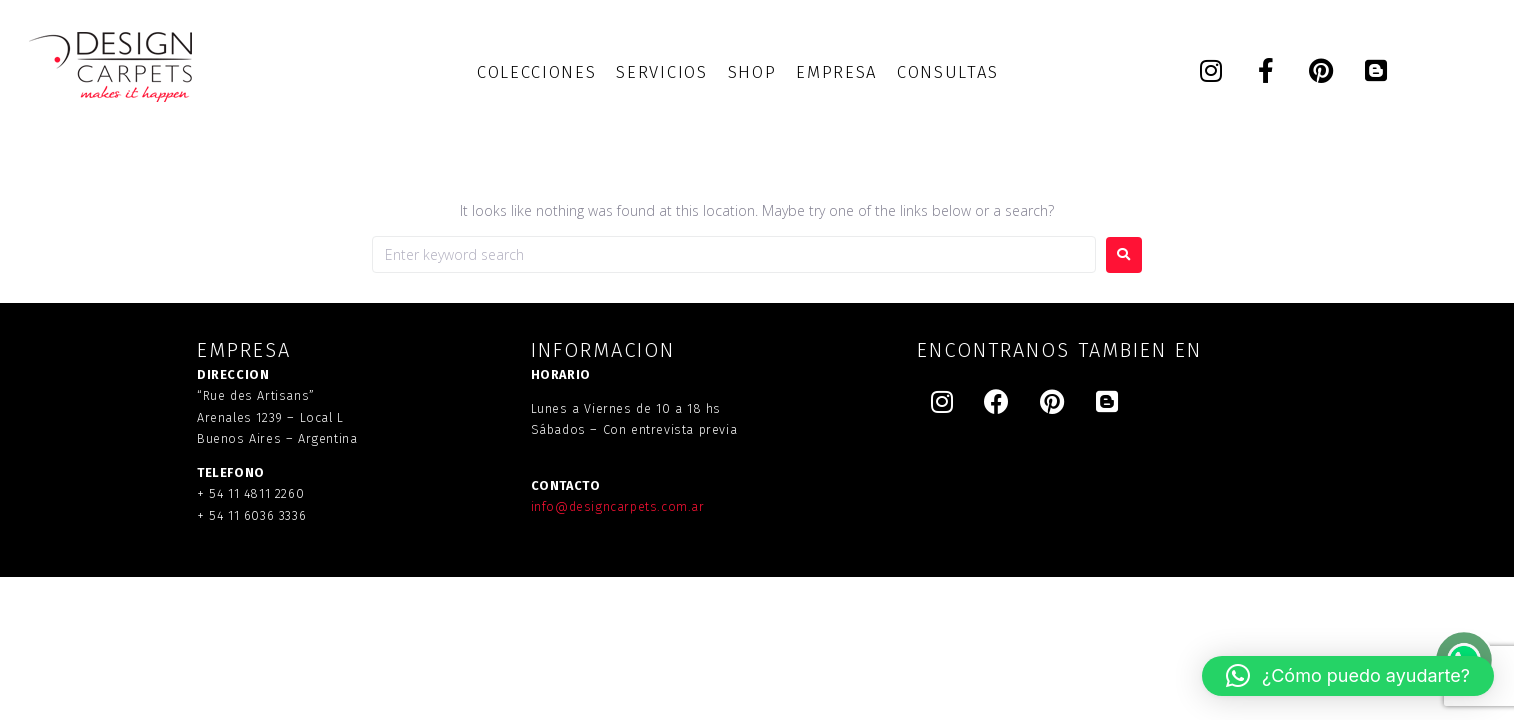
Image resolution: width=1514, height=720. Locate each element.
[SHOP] (752, 72)
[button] (1348, 676)
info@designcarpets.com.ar (618, 506)
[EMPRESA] (836, 72)
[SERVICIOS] (661, 72)
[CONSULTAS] (947, 72)
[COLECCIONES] (536, 72)
